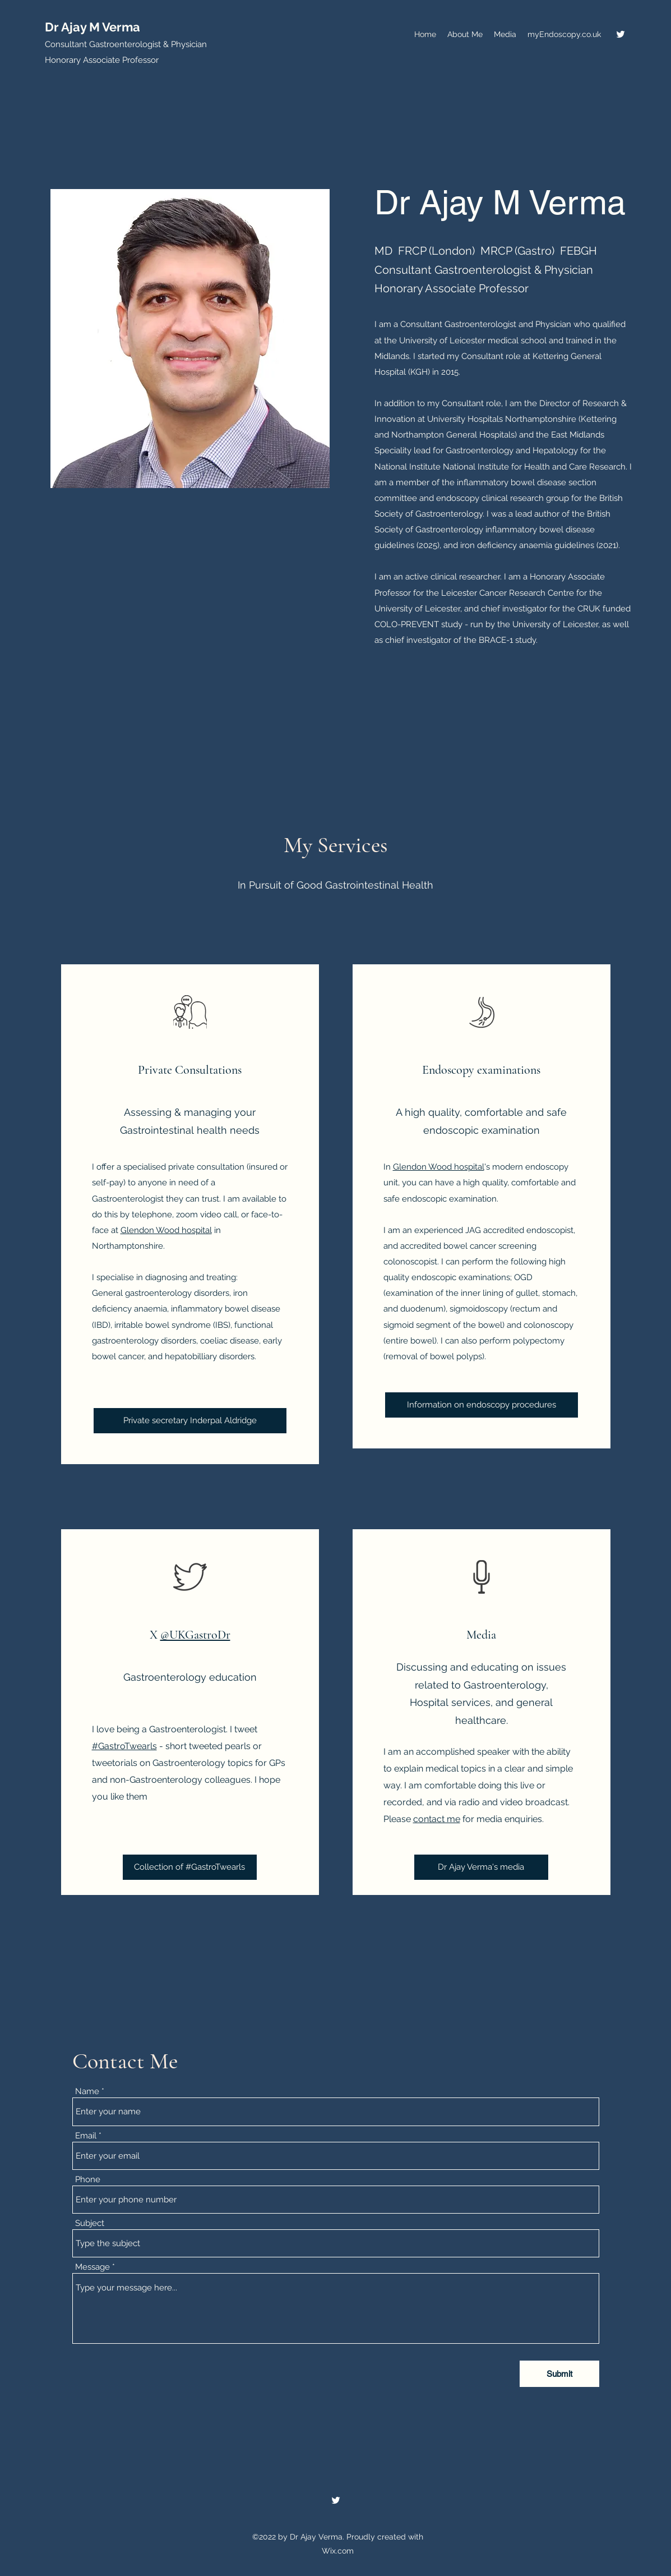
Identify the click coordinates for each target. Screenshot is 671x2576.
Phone (87, 2179)
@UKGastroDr (195, 1634)
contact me (436, 1819)
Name (87, 2091)
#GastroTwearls (124, 1746)
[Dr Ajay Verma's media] (481, 1867)
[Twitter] (620, 34)
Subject (89, 2223)
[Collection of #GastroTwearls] (190, 1867)
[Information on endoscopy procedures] (481, 1405)
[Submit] (559, 2374)
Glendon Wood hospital (166, 1230)
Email (85, 2136)
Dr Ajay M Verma (92, 27)
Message (92, 2267)
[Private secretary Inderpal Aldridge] (190, 1420)
